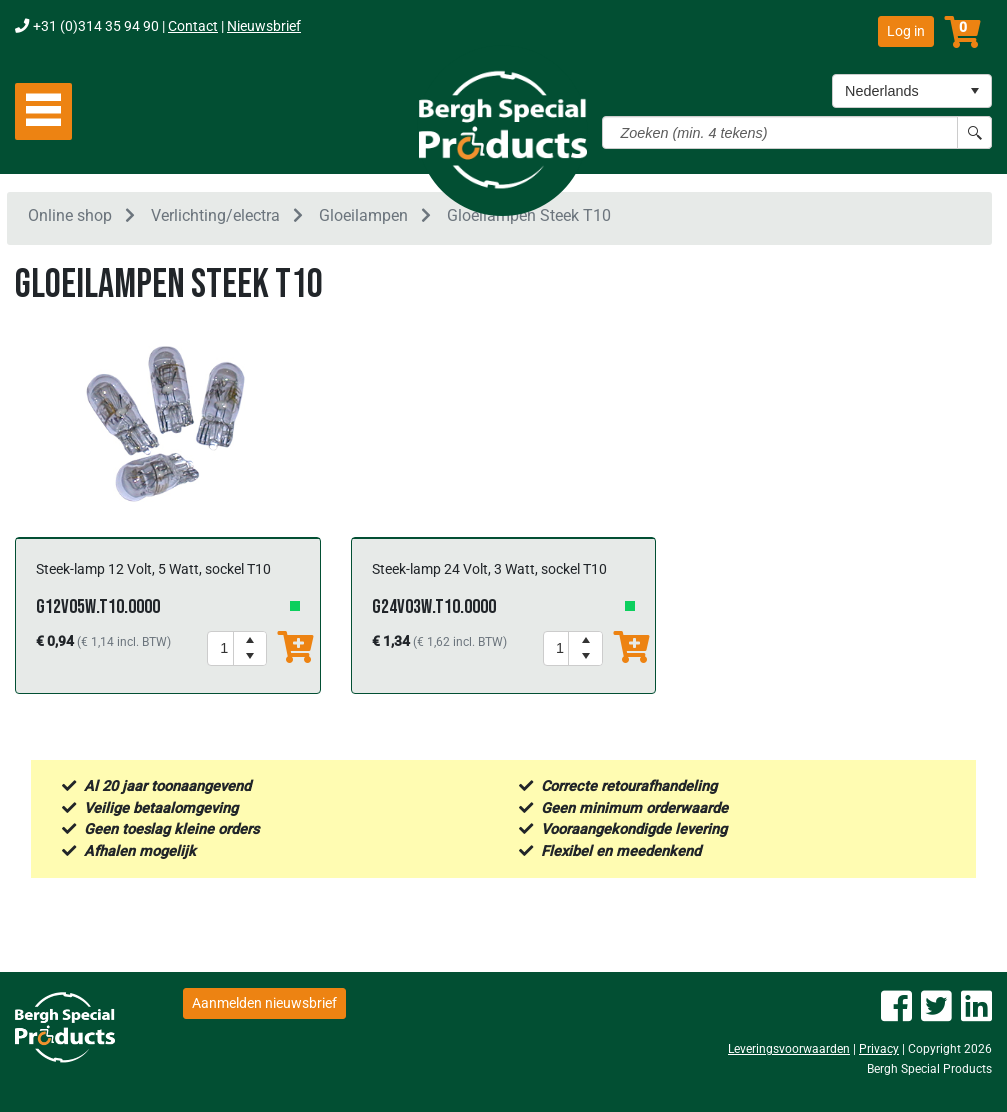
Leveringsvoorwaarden (789, 1050)
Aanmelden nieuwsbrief (264, 1003)
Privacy (879, 1050)
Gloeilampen (363, 218)
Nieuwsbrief (264, 26)
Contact (193, 26)
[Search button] (974, 132)
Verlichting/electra (215, 218)
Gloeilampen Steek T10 (529, 218)
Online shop (70, 218)
